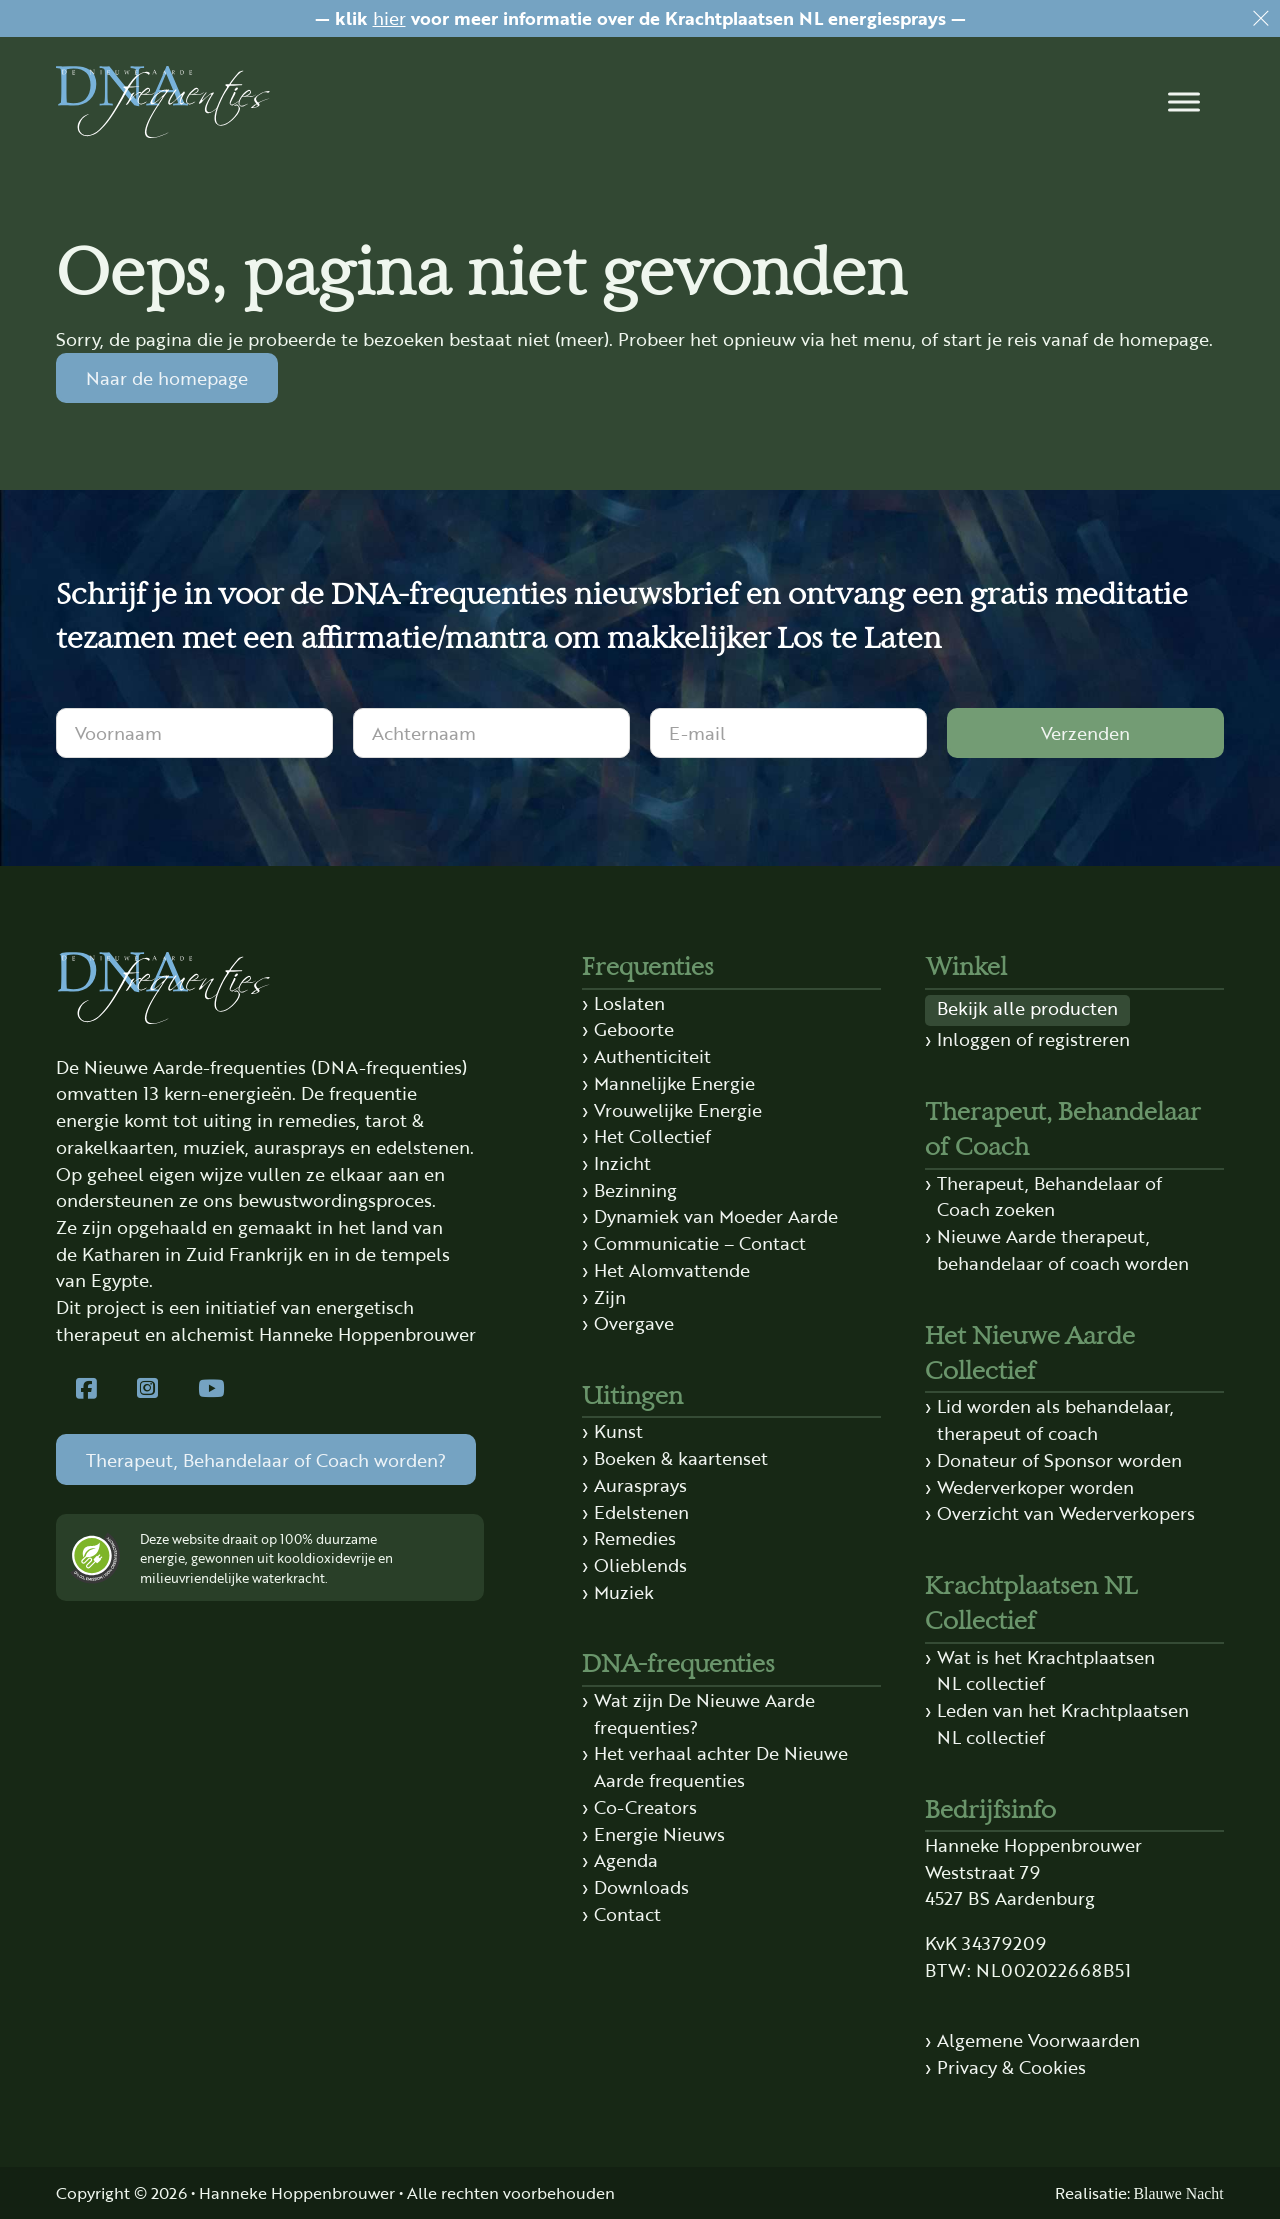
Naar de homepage (167, 377)
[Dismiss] (1261, 19)
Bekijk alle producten (1027, 1007)
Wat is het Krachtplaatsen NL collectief (1046, 1670)
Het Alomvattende (672, 1269)
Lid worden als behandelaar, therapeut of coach (1055, 1419)
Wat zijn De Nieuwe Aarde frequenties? (704, 1713)
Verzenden (1085, 732)
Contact (627, 1913)
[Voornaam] (194, 733)
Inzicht (622, 1162)
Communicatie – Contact (700, 1242)
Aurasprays (640, 1484)
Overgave (634, 1322)
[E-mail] (788, 733)
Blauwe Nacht (1179, 2193)
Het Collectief (652, 1135)
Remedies (635, 1537)
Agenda (626, 1859)
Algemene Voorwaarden (1038, 2039)
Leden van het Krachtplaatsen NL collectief (1063, 1723)
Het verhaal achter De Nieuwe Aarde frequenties (721, 1766)
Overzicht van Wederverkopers (1066, 1512)
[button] (1184, 102)
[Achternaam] (491, 733)
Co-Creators (645, 1806)
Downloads (641, 1886)
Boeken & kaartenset (681, 1457)
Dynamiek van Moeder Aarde (716, 1215)
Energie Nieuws (659, 1833)
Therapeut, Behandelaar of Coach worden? (266, 1459)
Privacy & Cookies (1011, 2066)
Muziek (624, 1591)
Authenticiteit (652, 1055)
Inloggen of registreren (1033, 1038)
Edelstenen (641, 1511)
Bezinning (635, 1189)
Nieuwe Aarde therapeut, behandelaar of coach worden (1063, 1249)
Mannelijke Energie (674, 1082)
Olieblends (640, 1564)
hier (389, 17)
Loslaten (629, 1002)
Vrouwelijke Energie (678, 1109)
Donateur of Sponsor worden (1059, 1459)
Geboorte (634, 1028)
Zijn (610, 1296)
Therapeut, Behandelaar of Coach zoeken (1049, 1196)
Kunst (618, 1430)
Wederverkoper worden (1035, 1486)
